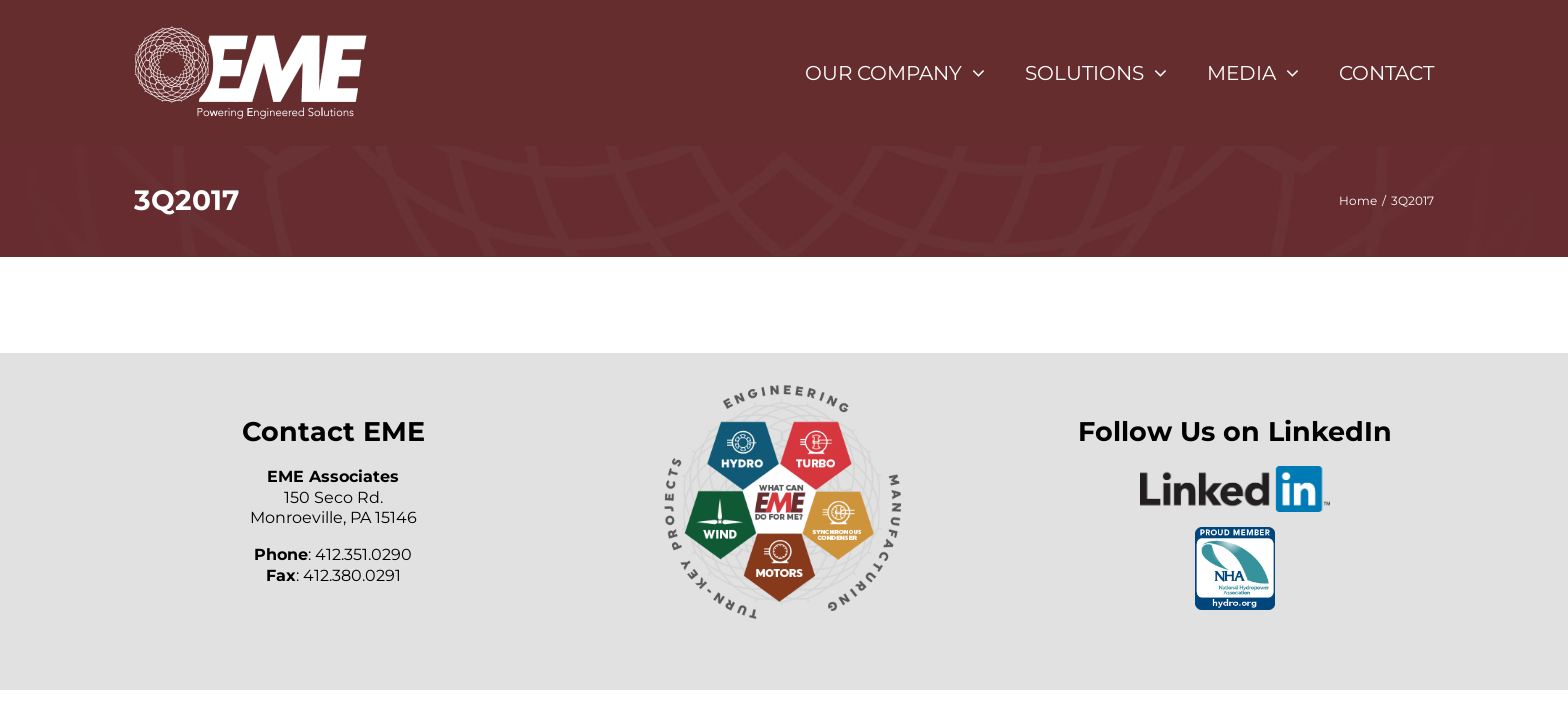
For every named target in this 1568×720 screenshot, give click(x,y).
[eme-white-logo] (250, 32)
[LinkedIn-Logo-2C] (1235, 473)
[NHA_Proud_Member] (1235, 534)
